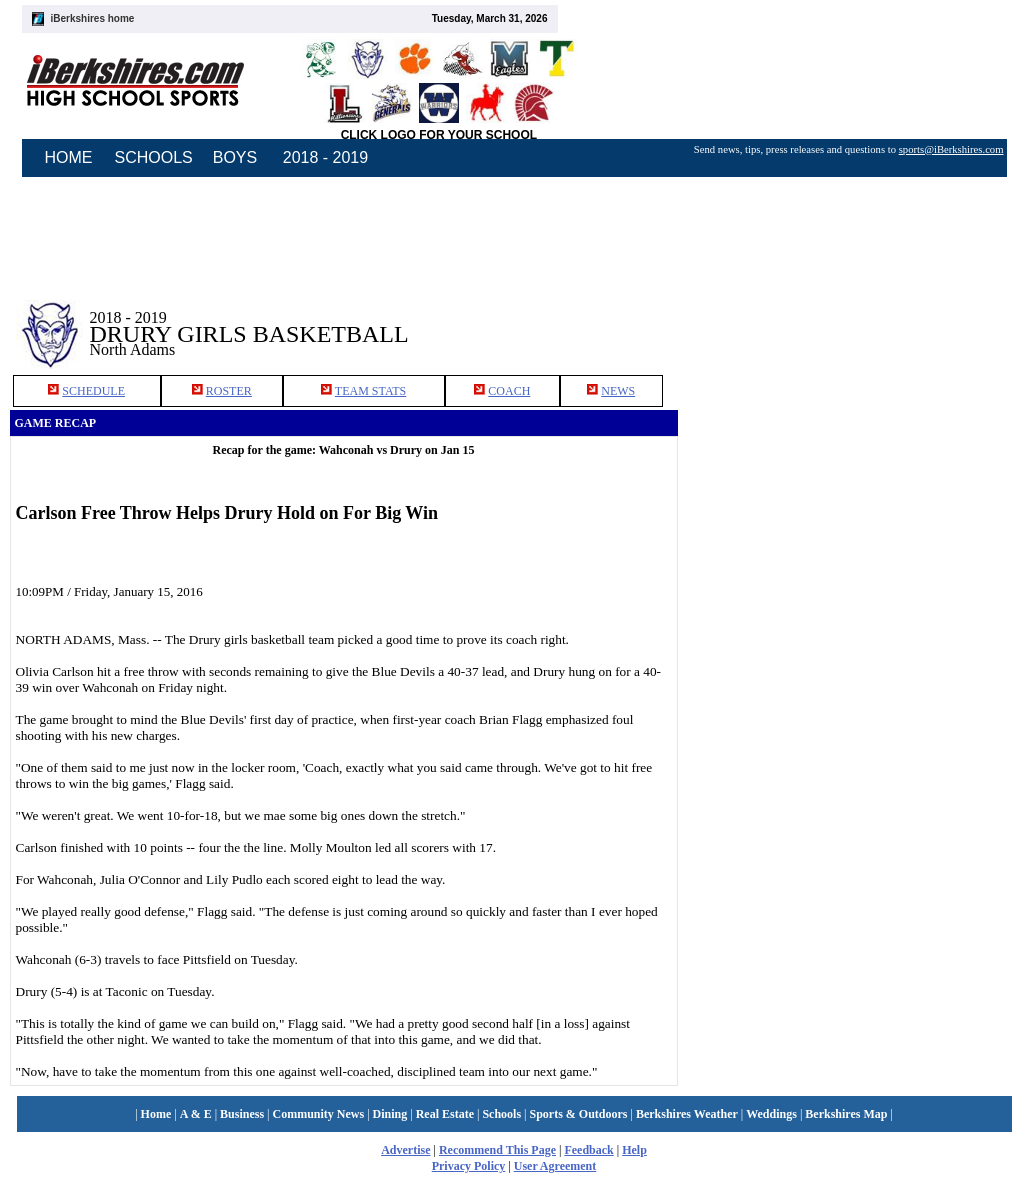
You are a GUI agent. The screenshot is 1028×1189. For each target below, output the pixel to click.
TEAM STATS (370, 391)
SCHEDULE (93, 391)
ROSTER (229, 391)
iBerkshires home (93, 18)
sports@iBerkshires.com (951, 149)
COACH (509, 391)
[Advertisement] (848, 319)
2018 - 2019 (325, 157)
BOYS (235, 157)
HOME (69, 157)
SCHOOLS (154, 157)
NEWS (618, 391)
